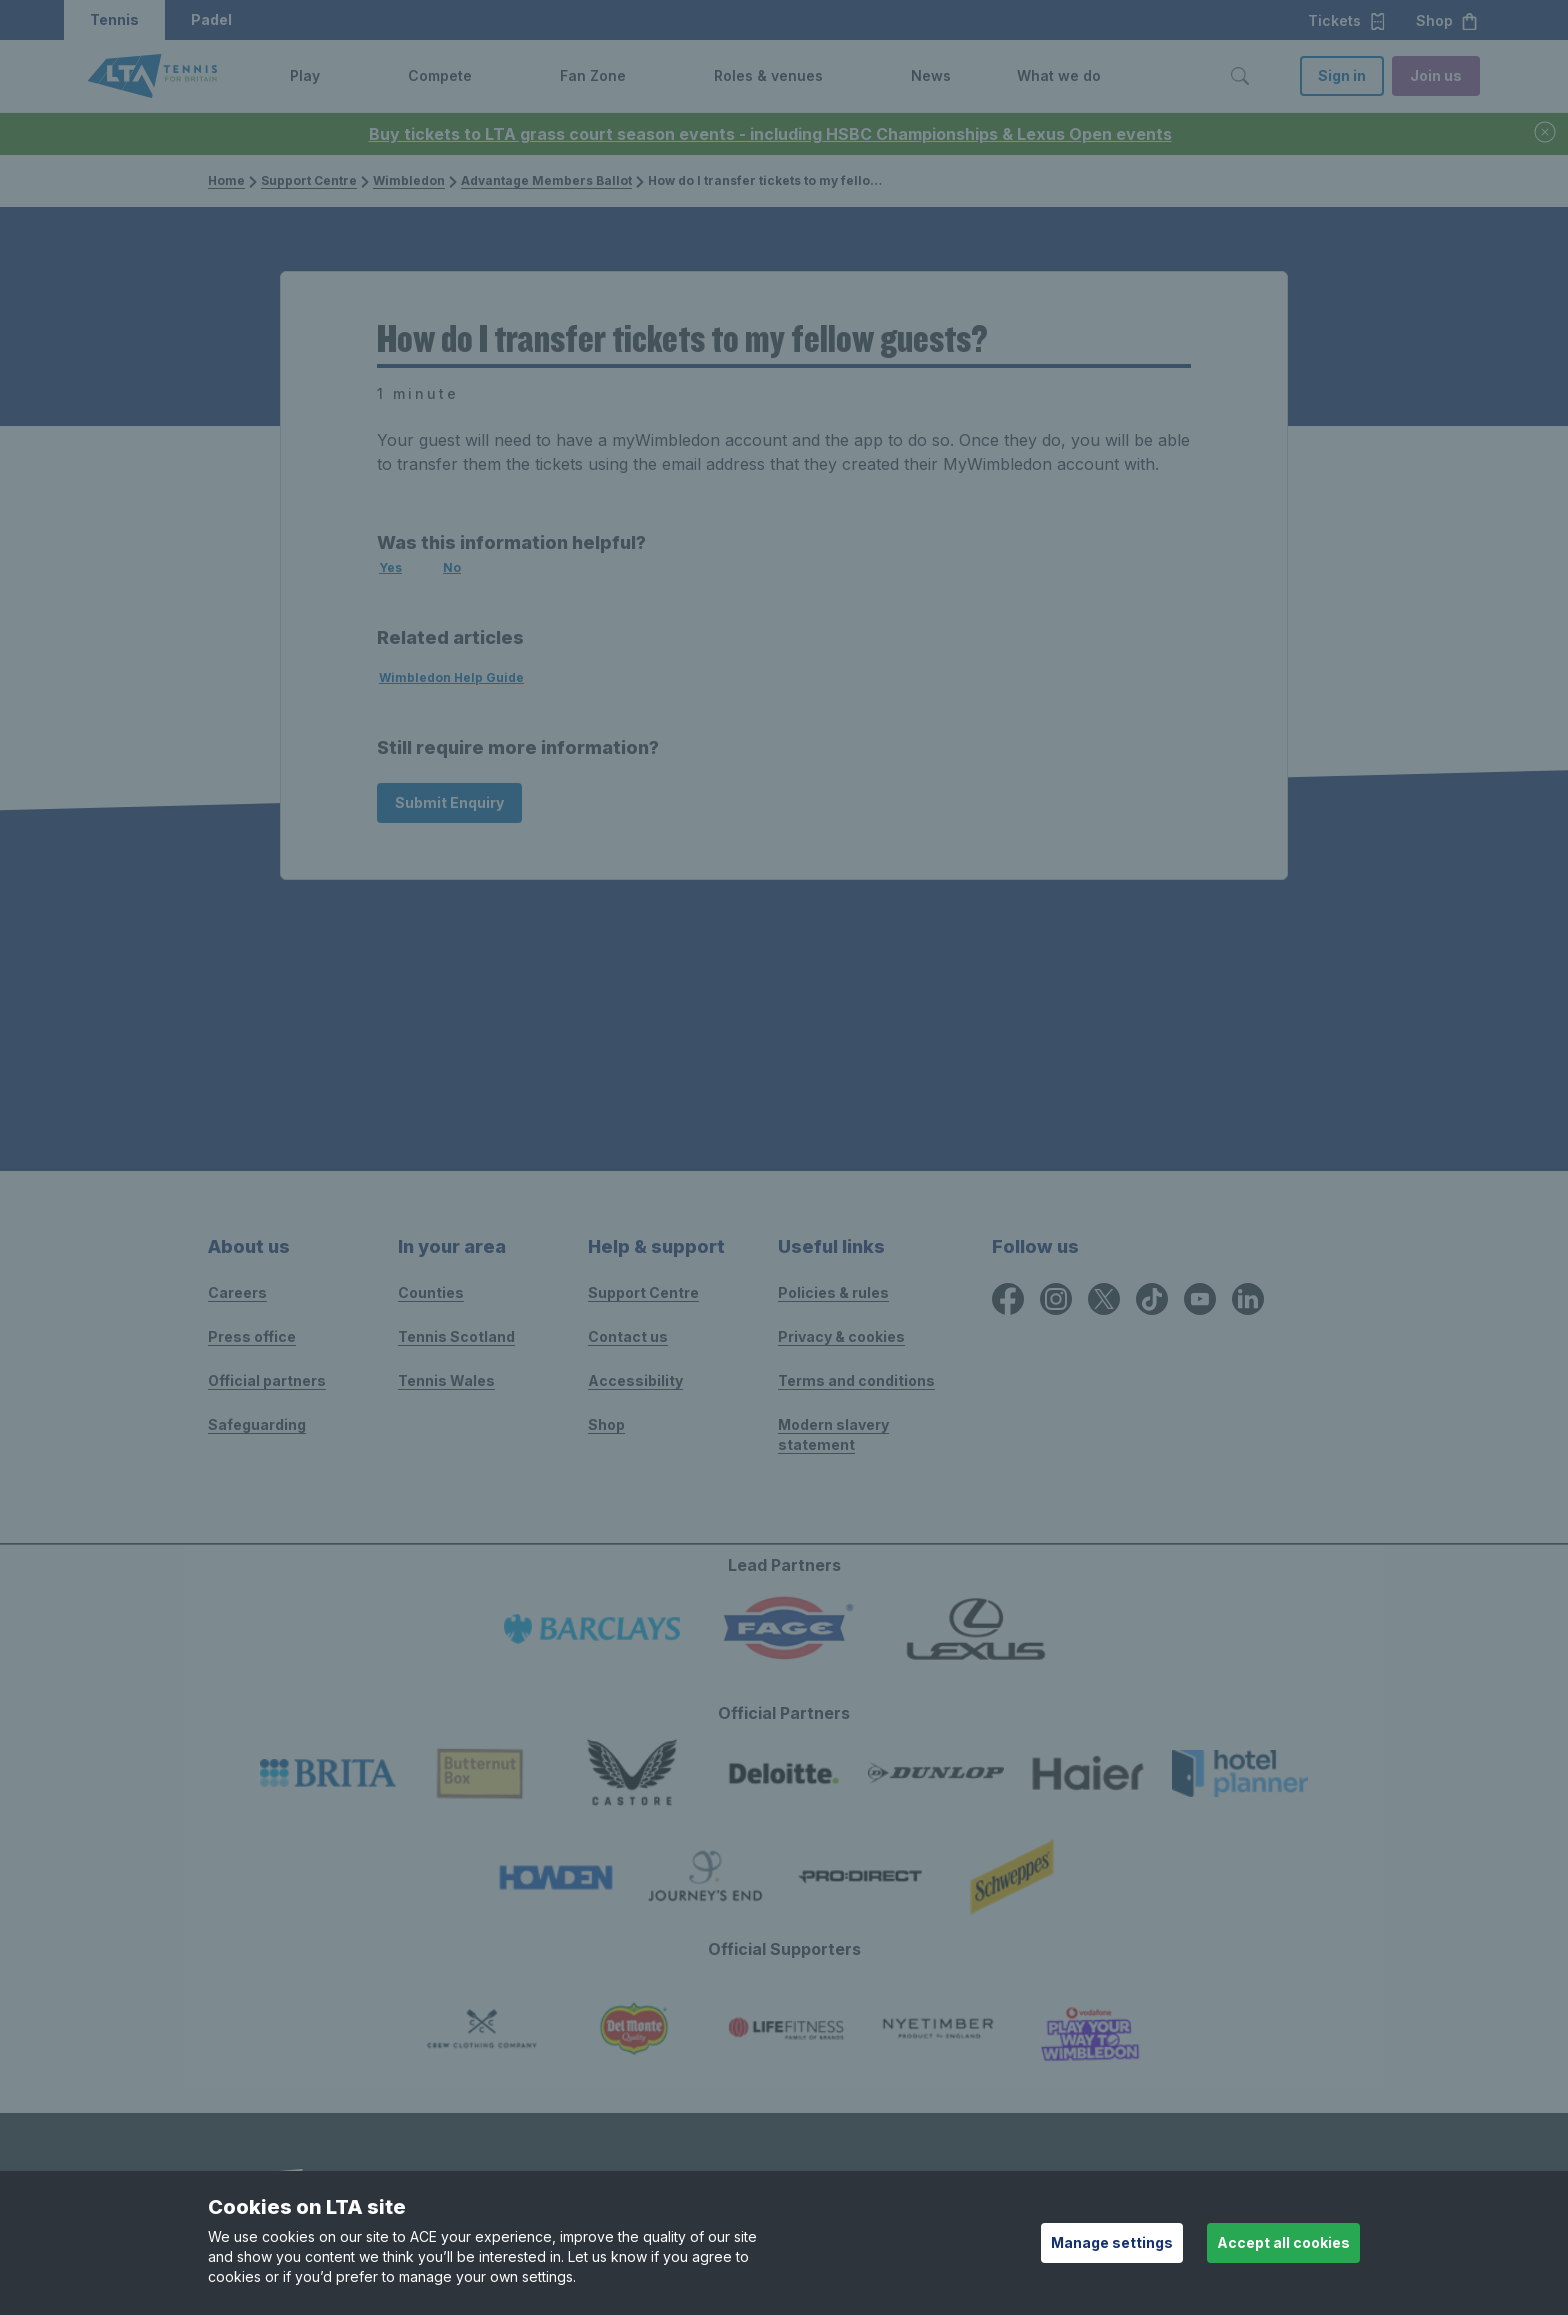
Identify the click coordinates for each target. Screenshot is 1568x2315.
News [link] (931, 75)
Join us (1436, 75)
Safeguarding (257, 1424)
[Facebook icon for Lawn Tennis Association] (1008, 1299)
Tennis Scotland (456, 1336)
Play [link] (305, 75)
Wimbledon (409, 180)
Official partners (267, 1380)
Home (226, 180)
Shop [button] (1447, 21)
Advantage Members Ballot (546, 180)
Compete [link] (440, 75)
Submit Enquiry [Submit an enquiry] (449, 802)
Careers (237, 1292)
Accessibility (635, 1380)
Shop (606, 1424)
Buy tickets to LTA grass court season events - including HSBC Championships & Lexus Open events (770, 134)
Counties (431, 1292)
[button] (335, 76)
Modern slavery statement (833, 1434)
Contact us (628, 1336)
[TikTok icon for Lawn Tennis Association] (1152, 1299)
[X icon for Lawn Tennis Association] (1104, 1299)
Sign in (1342, 75)
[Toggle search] (1240, 76)
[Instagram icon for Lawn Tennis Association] (1056, 1299)
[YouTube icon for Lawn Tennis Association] (1200, 1299)
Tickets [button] (1347, 21)
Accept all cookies (1283, 2242)
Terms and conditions (856, 1380)
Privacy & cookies (841, 1336)
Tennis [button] (114, 19)
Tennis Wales (446, 1380)
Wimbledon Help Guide (451, 677)
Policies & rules (833, 1292)
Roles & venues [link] (768, 75)
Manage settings (1112, 2242)
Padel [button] (211, 19)
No (452, 567)
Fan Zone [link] (593, 75)
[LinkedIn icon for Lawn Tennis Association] (1248, 1299)
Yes (390, 567)
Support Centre (309, 180)
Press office (252, 1336)
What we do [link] (1059, 75)
